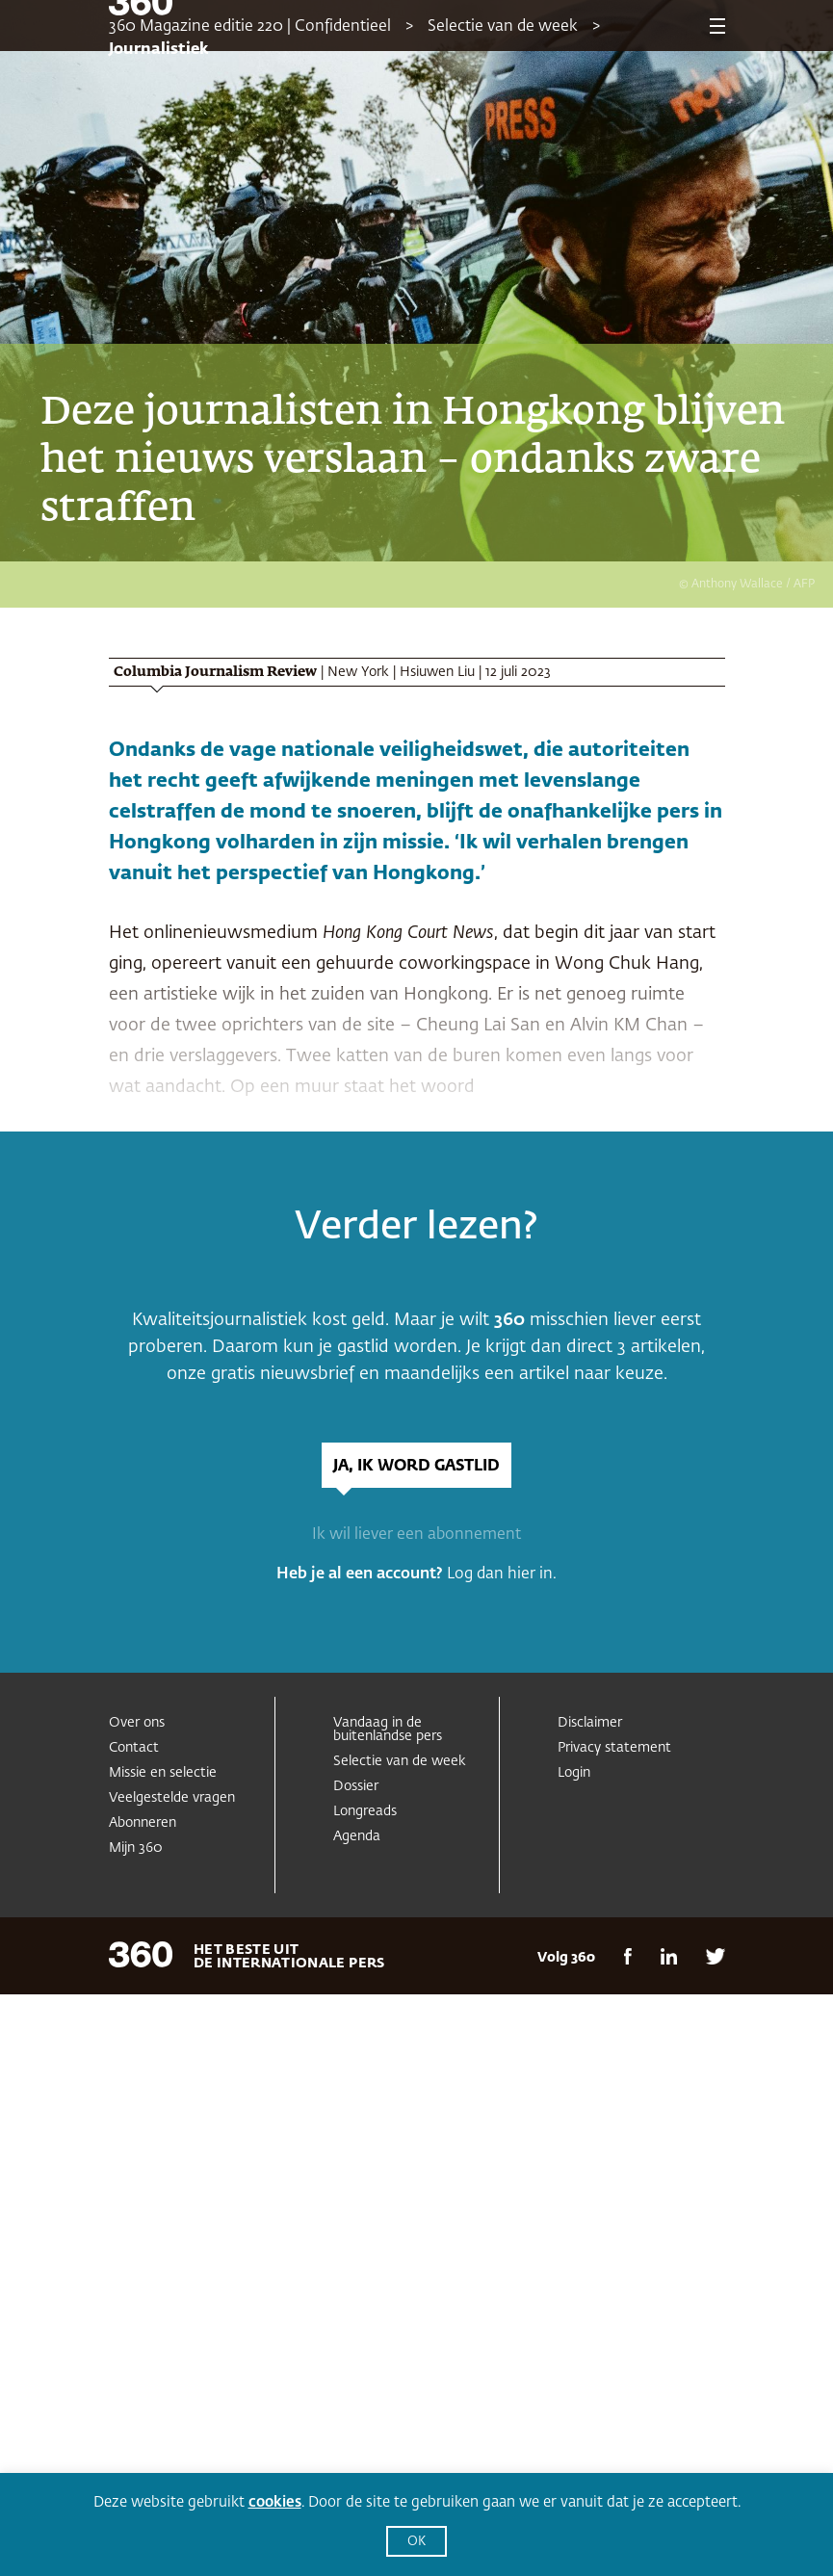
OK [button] (416, 2542)
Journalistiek (159, 50)
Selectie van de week (503, 27)
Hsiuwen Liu (437, 672)
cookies (274, 2502)
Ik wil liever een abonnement (416, 1535)
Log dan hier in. (502, 1574)
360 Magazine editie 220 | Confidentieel (250, 27)
